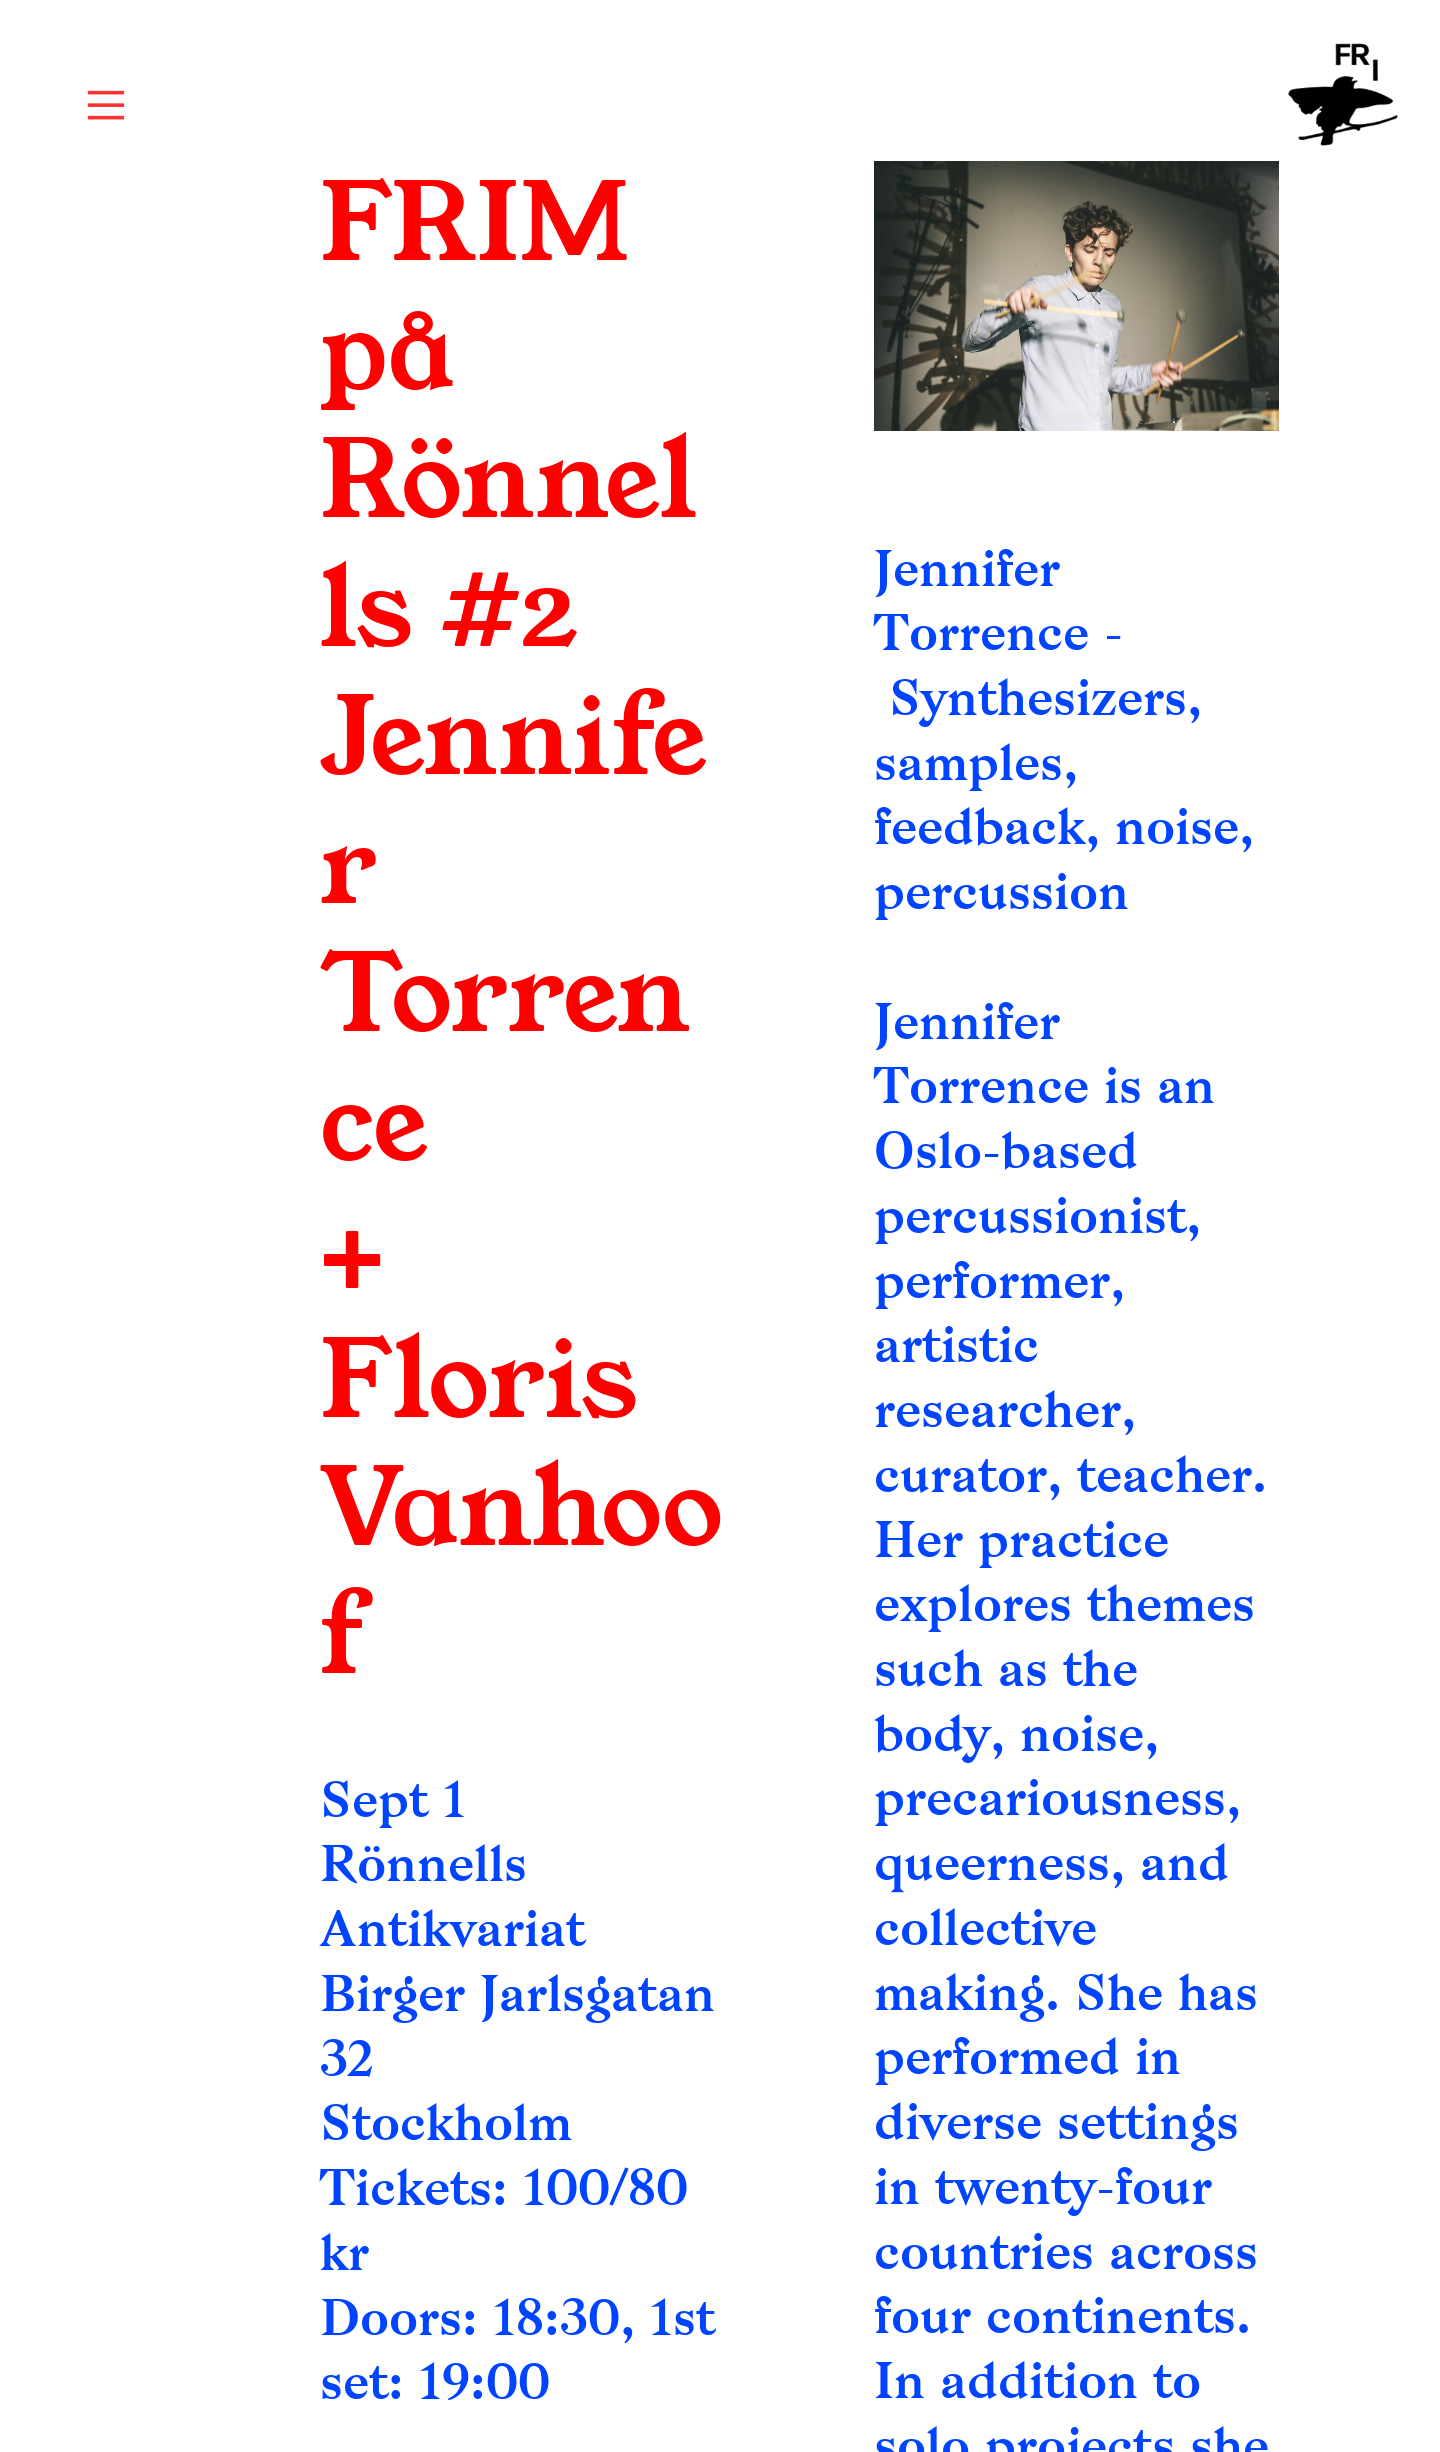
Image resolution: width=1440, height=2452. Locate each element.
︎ (106, 106)
